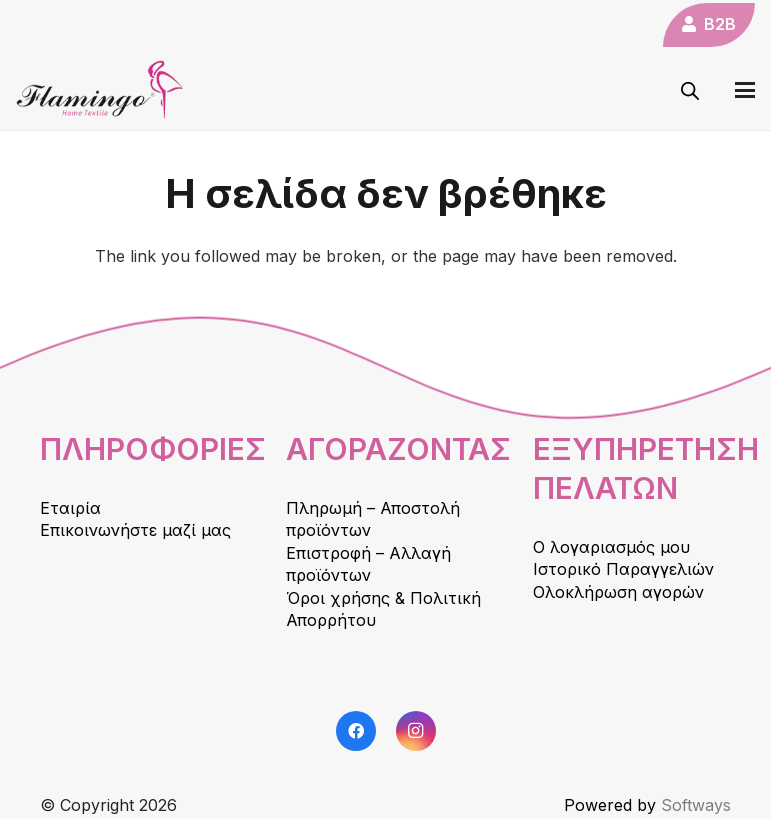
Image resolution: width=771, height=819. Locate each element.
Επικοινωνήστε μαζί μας (135, 530)
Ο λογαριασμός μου (611, 547)
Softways (696, 805)
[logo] (100, 90)
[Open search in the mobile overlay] (690, 90)
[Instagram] (416, 731)
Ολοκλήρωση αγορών (618, 592)
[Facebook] (356, 731)
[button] (745, 90)
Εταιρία (70, 508)
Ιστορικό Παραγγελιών (623, 569)
